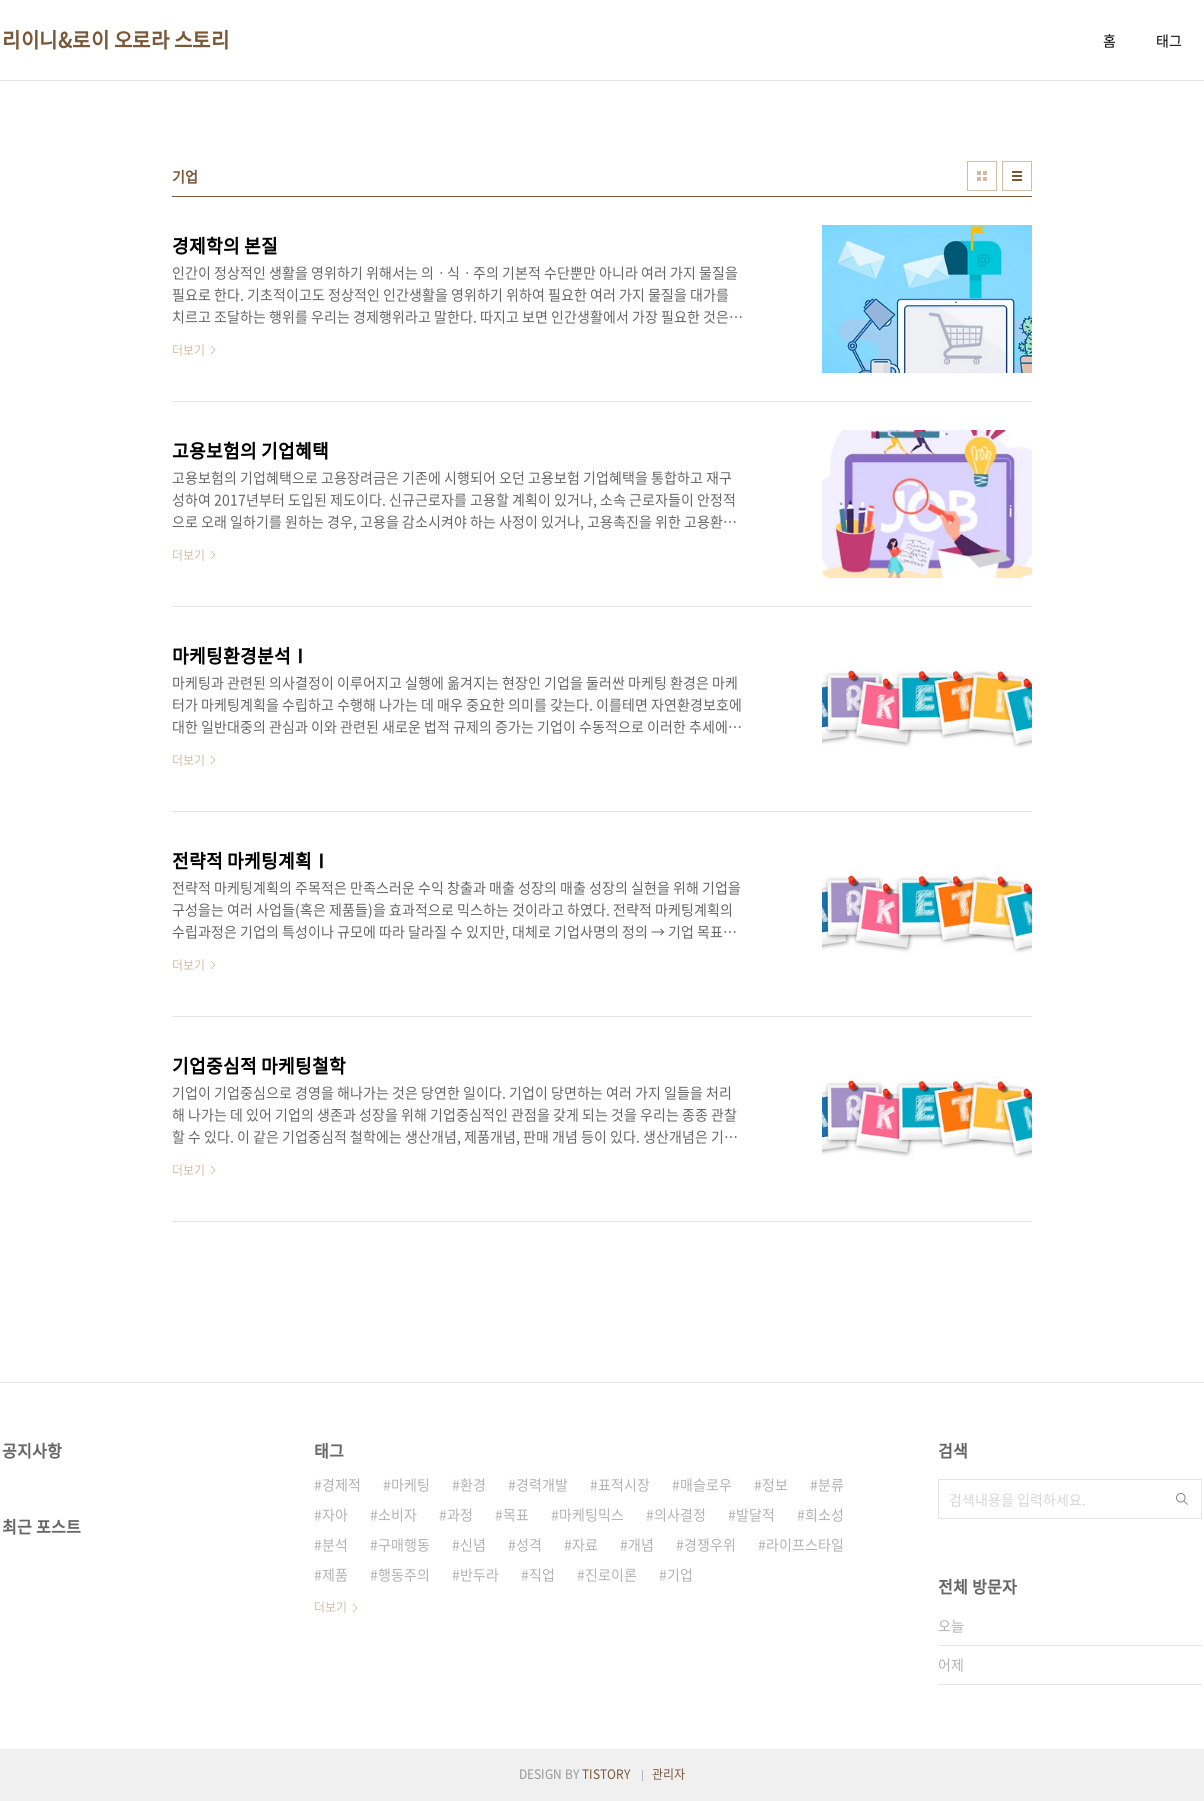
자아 (335, 1514)
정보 (775, 1484)
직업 (542, 1574)
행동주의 (404, 1574)
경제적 (341, 1484)
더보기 (330, 1607)
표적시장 (624, 1484)
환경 (473, 1484)
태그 (1169, 40)
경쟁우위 (710, 1544)
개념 (641, 1544)
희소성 (824, 1514)
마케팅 (410, 1484)
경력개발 (542, 1484)
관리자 (668, 1774)
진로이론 (611, 1574)
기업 (680, 1574)
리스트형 (1017, 176)
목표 (516, 1514)
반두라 (479, 1574)
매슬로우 (706, 1484)
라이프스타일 (805, 1544)
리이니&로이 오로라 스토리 (115, 40)
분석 (335, 1544)
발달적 (755, 1514)
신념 (473, 1544)
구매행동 (404, 1544)
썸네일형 (982, 176)
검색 (1182, 1499)
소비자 (397, 1514)
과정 (460, 1514)
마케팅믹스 (591, 1514)
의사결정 (680, 1514)
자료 (585, 1544)
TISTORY (606, 1774)
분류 (831, 1484)
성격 (529, 1544)
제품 (335, 1574)
